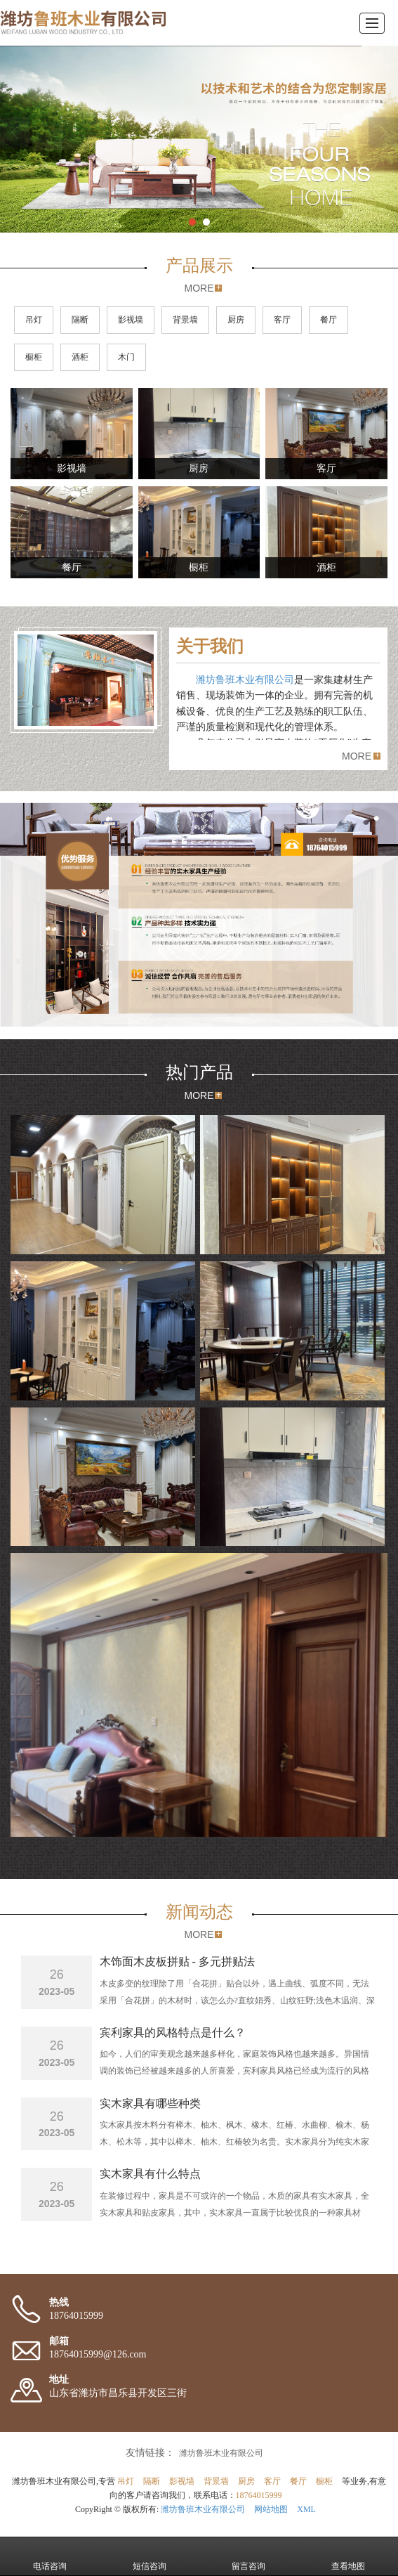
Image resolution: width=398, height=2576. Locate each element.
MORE (199, 288)
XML (306, 2509)
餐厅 (328, 320)
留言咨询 (248, 2556)
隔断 (80, 320)
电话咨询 (50, 2556)
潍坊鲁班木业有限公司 (245, 680)
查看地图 (348, 2556)
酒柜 (80, 357)
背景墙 (185, 320)
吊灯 (33, 320)
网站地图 (271, 2509)
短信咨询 (149, 2556)
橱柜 (33, 357)
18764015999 (259, 2495)
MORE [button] (356, 756)
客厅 (282, 320)
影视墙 (130, 320)
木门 (126, 357)
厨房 (235, 320)
